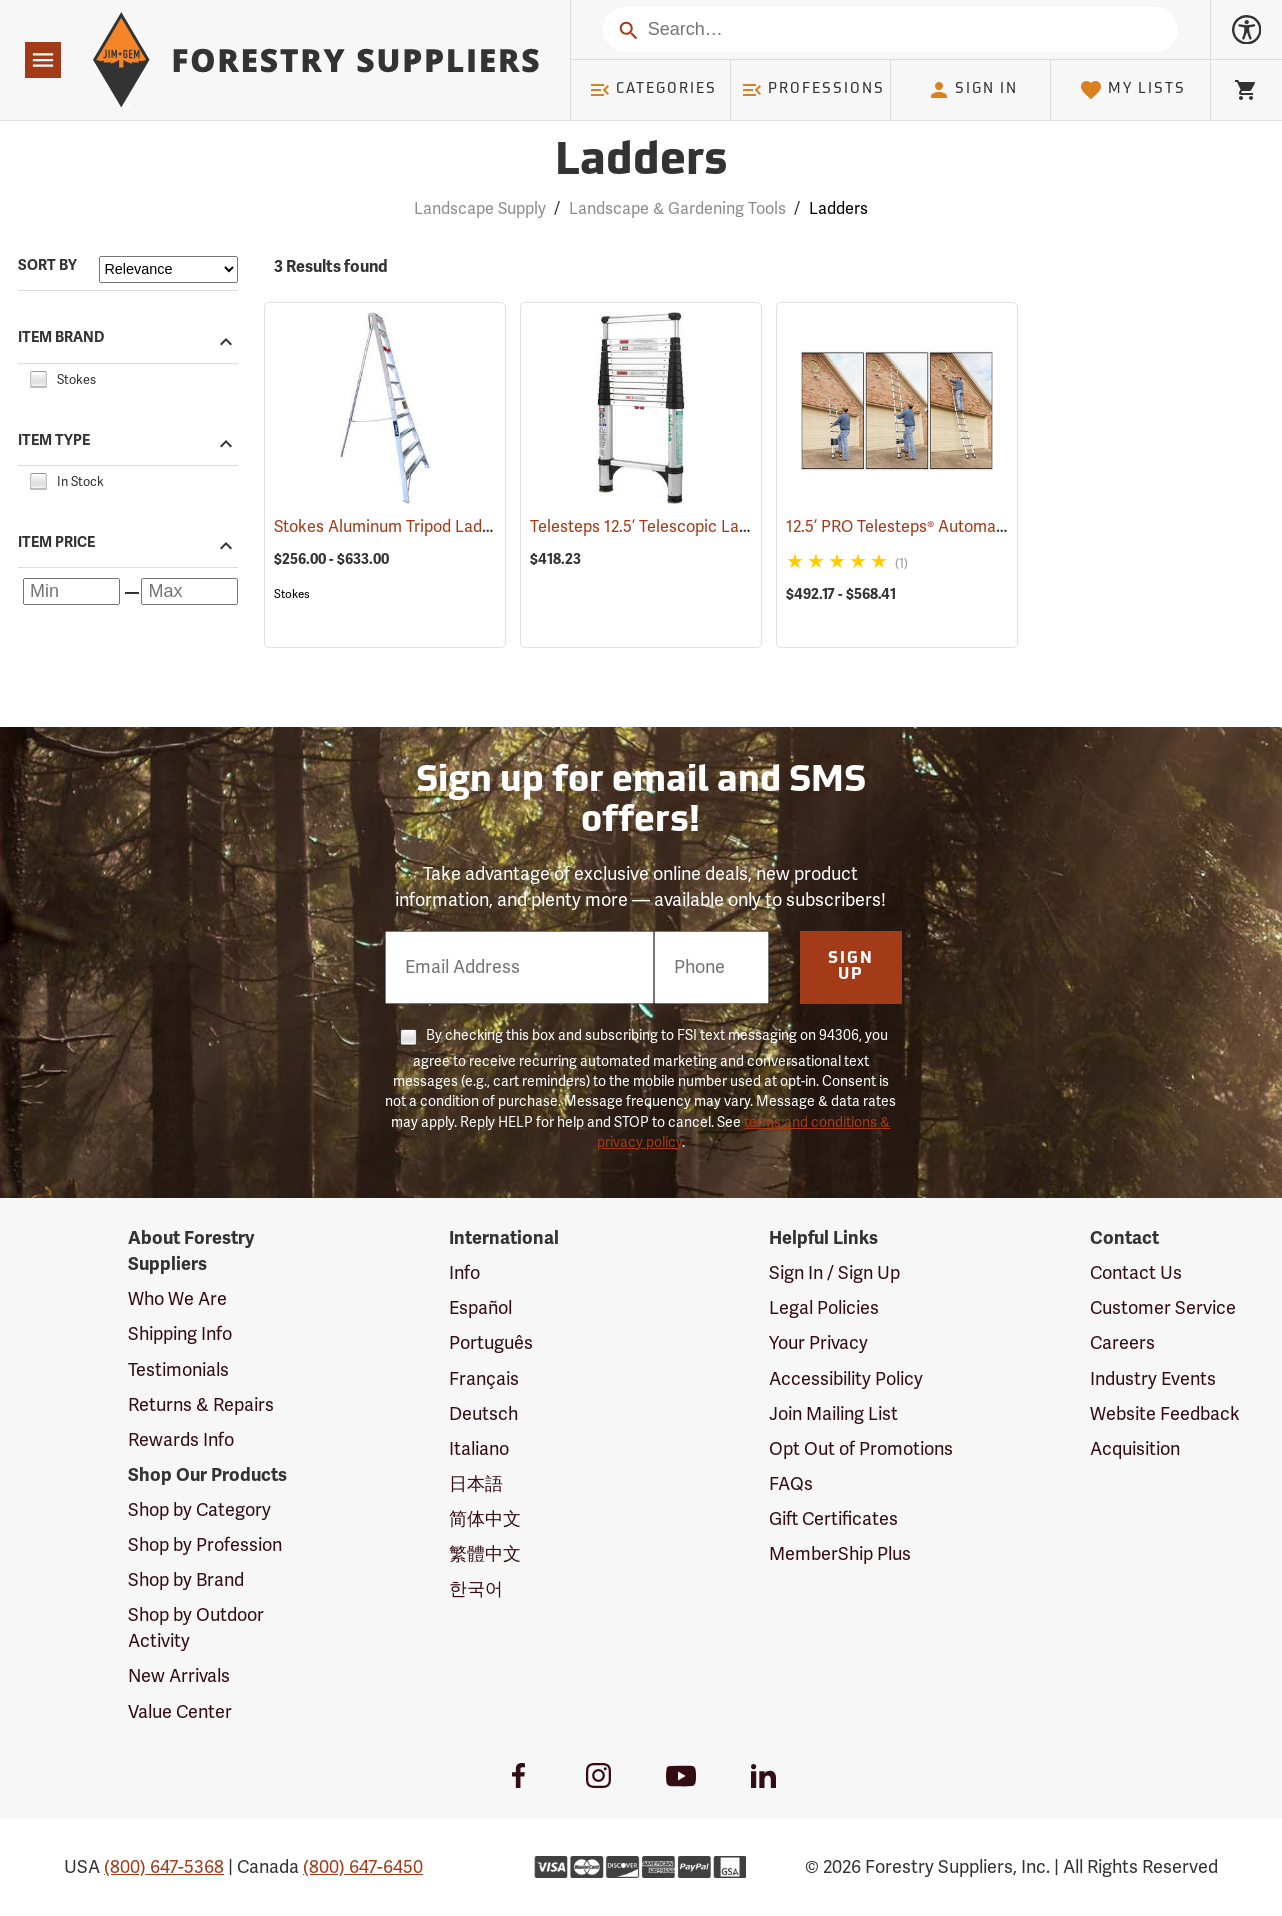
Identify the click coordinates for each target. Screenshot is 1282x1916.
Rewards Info (181, 1440)
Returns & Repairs (201, 1405)
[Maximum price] (189, 591)
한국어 (476, 1589)
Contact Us (1136, 1273)
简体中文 (485, 1519)
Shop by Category (199, 1510)
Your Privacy (818, 1343)
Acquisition (1135, 1449)
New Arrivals (179, 1676)
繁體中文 (485, 1554)
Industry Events (1153, 1379)
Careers (1122, 1343)
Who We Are (177, 1299)
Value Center (180, 1712)
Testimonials (178, 1370)
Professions (813, 90)
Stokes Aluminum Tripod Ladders (423, 527)
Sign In (973, 90)
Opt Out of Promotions (861, 1449)
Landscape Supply (480, 209)
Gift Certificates (833, 1519)
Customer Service (1163, 1308)
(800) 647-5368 (164, 1867)
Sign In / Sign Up (834, 1273)
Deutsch (483, 1414)
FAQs (791, 1484)
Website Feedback (1165, 1414)
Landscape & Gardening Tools (677, 209)
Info (464, 1273)
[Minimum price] (71, 591)
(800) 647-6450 (363, 1867)
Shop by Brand (186, 1580)
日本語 (476, 1484)
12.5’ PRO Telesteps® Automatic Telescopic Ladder (998, 527)
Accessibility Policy (846, 1379)
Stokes (292, 594)
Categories (653, 90)
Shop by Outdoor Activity (196, 1628)
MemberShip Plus (840, 1554)
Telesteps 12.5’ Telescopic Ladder (680, 527)
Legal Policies (824, 1308)
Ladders (838, 209)
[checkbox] (38, 377)
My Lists (1132, 90)
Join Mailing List (833, 1414)
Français (484, 1379)
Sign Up (851, 967)
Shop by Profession (205, 1545)
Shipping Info (180, 1334)
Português (491, 1343)
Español (480, 1308)
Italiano (479, 1449)
